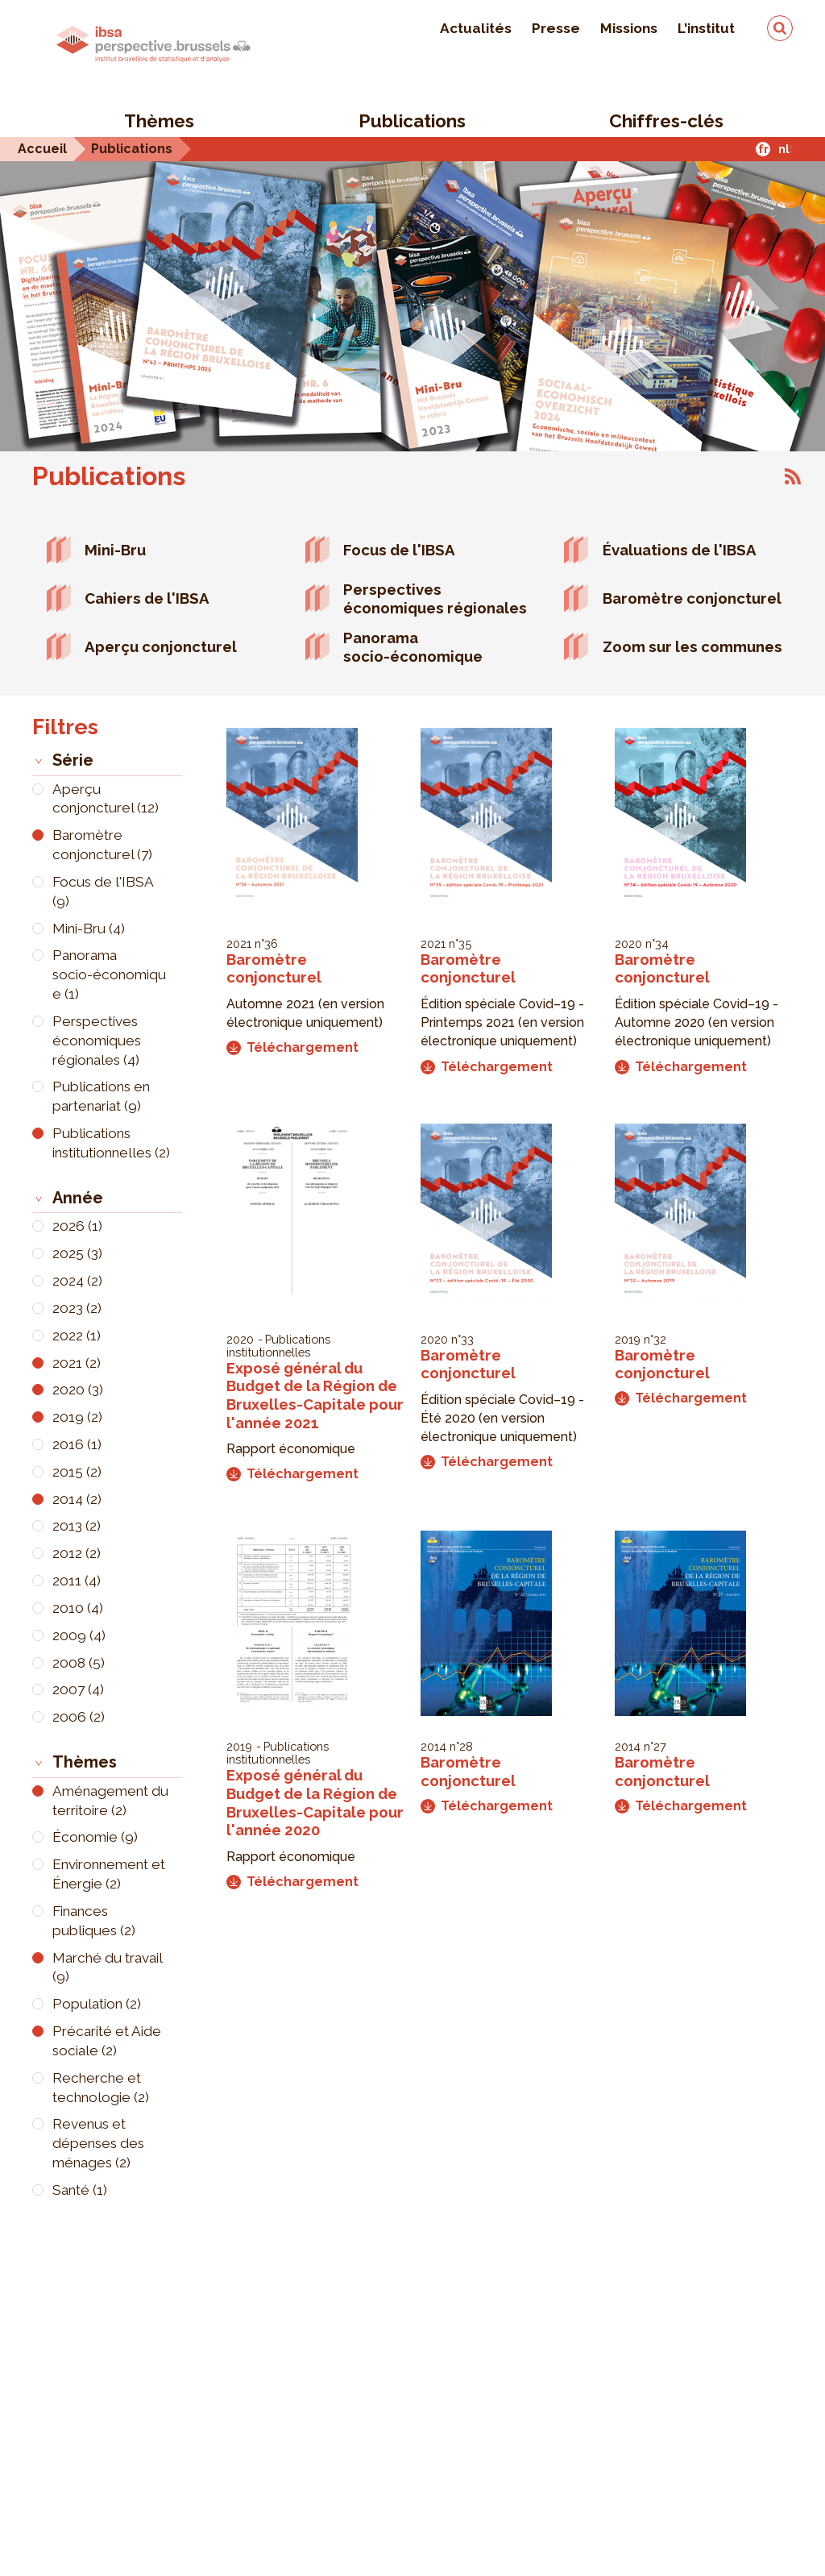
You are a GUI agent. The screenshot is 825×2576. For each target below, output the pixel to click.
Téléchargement (292, 1047)
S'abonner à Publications (793, 476)
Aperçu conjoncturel (161, 646)
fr (763, 149)
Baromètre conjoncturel (692, 598)
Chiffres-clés (666, 120)
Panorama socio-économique (413, 647)
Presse (556, 28)
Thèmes (159, 120)
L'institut (706, 28)
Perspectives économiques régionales (435, 598)
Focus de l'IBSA (399, 550)
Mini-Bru (115, 550)
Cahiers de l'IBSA (147, 598)
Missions (628, 28)
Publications (412, 120)
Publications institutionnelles (278, 1345)
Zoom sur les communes (692, 646)
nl (784, 149)
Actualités (476, 28)
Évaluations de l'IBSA (680, 550)
